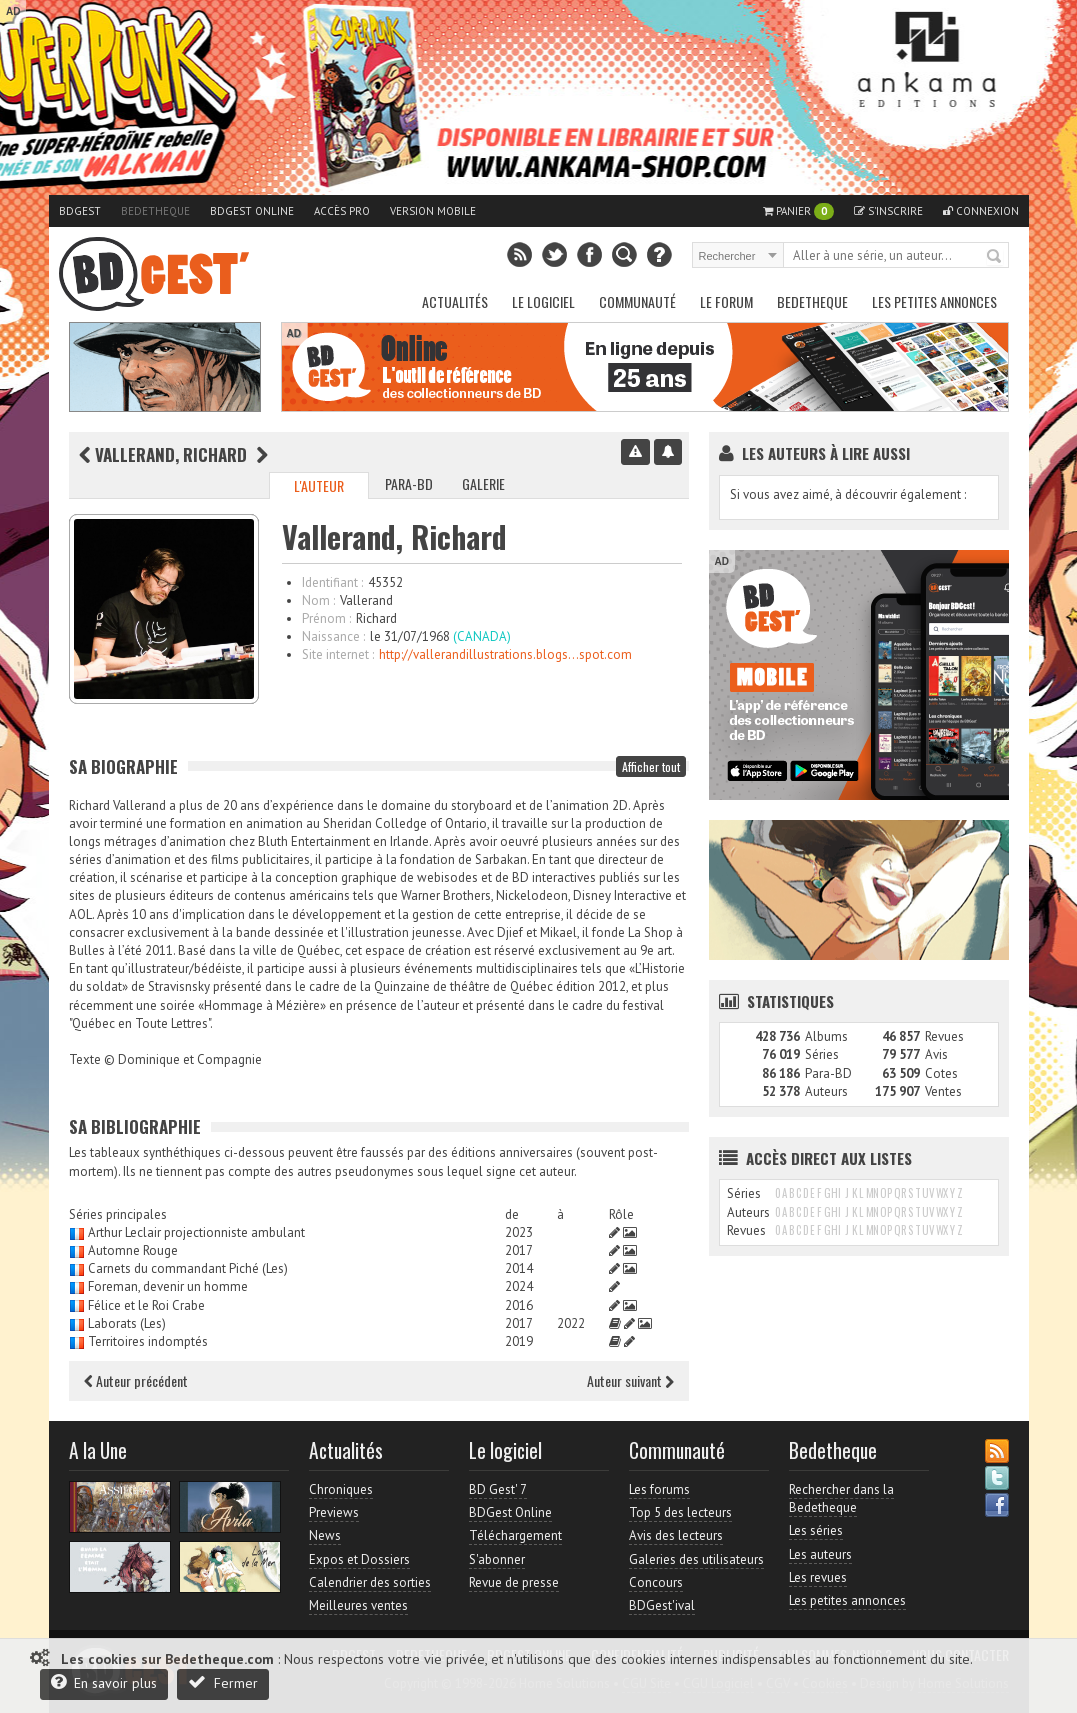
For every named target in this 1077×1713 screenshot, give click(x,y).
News (325, 1535)
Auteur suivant (630, 1380)
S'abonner (497, 1559)
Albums (826, 1036)
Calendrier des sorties (370, 1582)
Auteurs (826, 1091)
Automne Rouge (133, 1250)
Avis (936, 1054)
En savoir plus (104, 1682)
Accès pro (342, 211)
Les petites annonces (934, 301)
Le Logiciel (543, 301)
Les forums (659, 1489)
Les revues (818, 1577)
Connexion (981, 211)
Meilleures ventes (358, 1605)
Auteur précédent (136, 1380)
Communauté (637, 301)
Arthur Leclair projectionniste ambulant (196, 1232)
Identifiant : (332, 582)
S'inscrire (888, 211)
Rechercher (995, 257)
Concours (656, 1582)
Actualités (455, 301)
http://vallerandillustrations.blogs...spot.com (505, 654)
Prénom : (326, 618)
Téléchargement (515, 1535)
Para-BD (409, 483)
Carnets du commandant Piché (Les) (188, 1268)
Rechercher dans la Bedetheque (841, 1498)
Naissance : (333, 636)
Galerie (483, 483)
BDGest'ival (662, 1605)
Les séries (816, 1530)
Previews (334, 1512)
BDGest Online (252, 211)
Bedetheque (155, 211)
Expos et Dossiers (359, 1559)
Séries (822, 1054)
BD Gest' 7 (498, 1489)
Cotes (941, 1073)
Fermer (223, 1682)
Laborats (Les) (127, 1323)
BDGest (80, 211)
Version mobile (433, 211)
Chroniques (341, 1489)
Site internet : (338, 654)
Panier (798, 211)
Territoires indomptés (148, 1341)
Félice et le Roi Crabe (146, 1305)
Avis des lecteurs (676, 1535)
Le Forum (726, 301)
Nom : (318, 600)
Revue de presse (514, 1582)
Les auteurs (820, 1554)
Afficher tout (651, 766)
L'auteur (319, 485)
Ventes (943, 1091)
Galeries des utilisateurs (696, 1559)
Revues (944, 1036)
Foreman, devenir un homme (168, 1286)
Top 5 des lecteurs (680, 1512)
